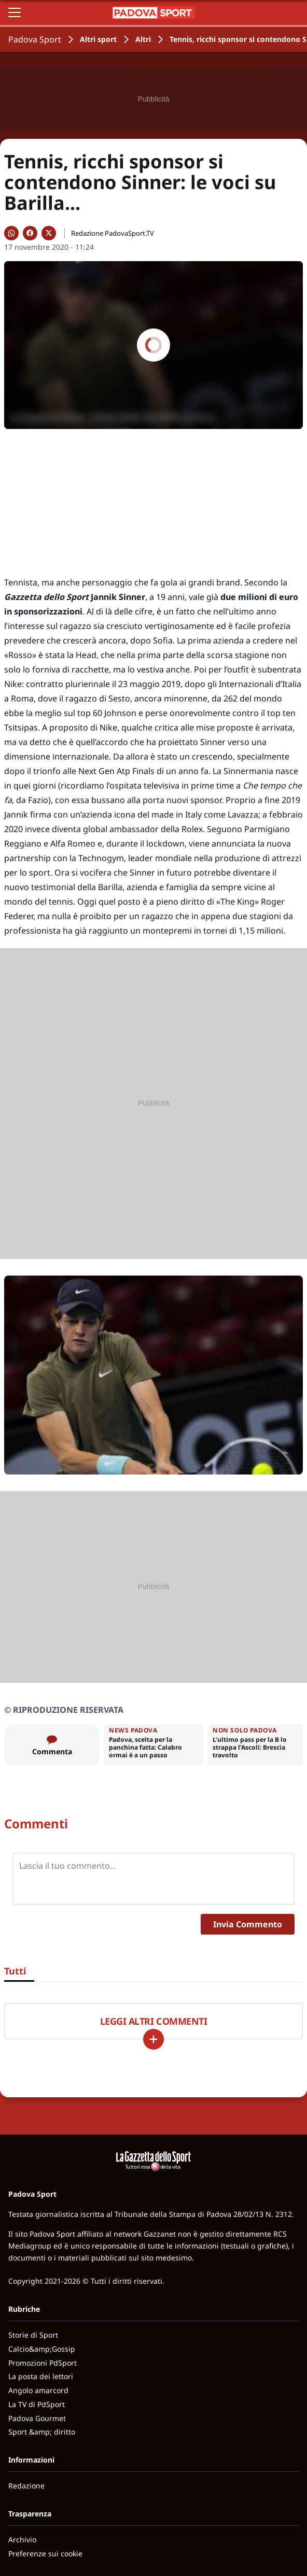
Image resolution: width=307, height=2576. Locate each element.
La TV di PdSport (36, 2404)
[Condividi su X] (48, 233)
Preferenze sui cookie (45, 2553)
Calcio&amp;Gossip (41, 2349)
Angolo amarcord (38, 2390)
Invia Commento (247, 1924)
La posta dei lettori (40, 2376)
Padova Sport (34, 39)
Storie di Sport (33, 2335)
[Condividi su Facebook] (30, 233)
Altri (143, 39)
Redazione (26, 2486)
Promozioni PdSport (42, 2363)
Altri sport (98, 39)
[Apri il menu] (14, 12)
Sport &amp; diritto (41, 2432)
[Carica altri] (153, 2039)
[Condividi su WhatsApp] (11, 233)
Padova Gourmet (37, 2418)
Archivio (22, 2539)
